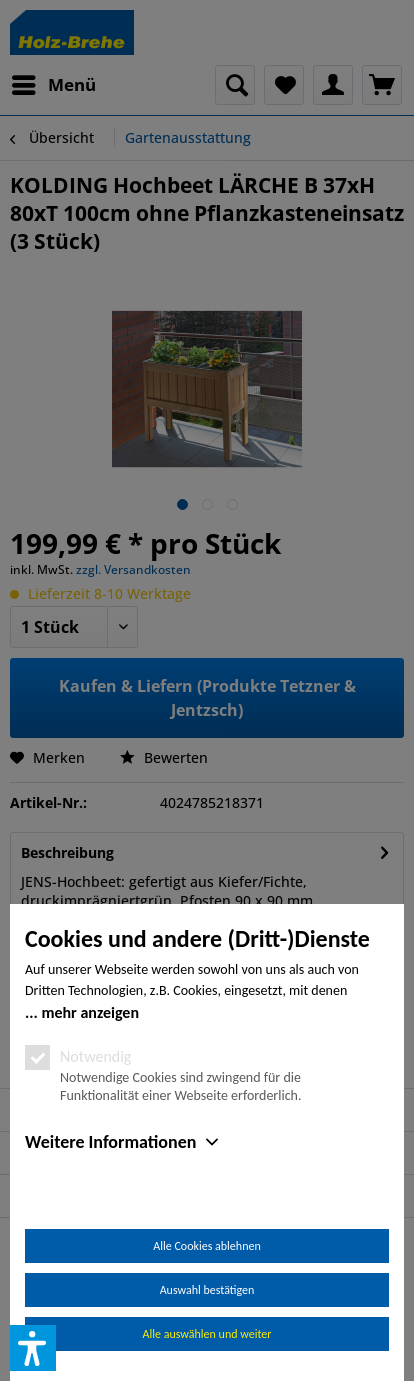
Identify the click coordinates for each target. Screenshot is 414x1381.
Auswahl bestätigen (207, 1290)
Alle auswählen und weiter (207, 1334)
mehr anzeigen (90, 1012)
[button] (33, 1348)
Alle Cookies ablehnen (206, 1246)
